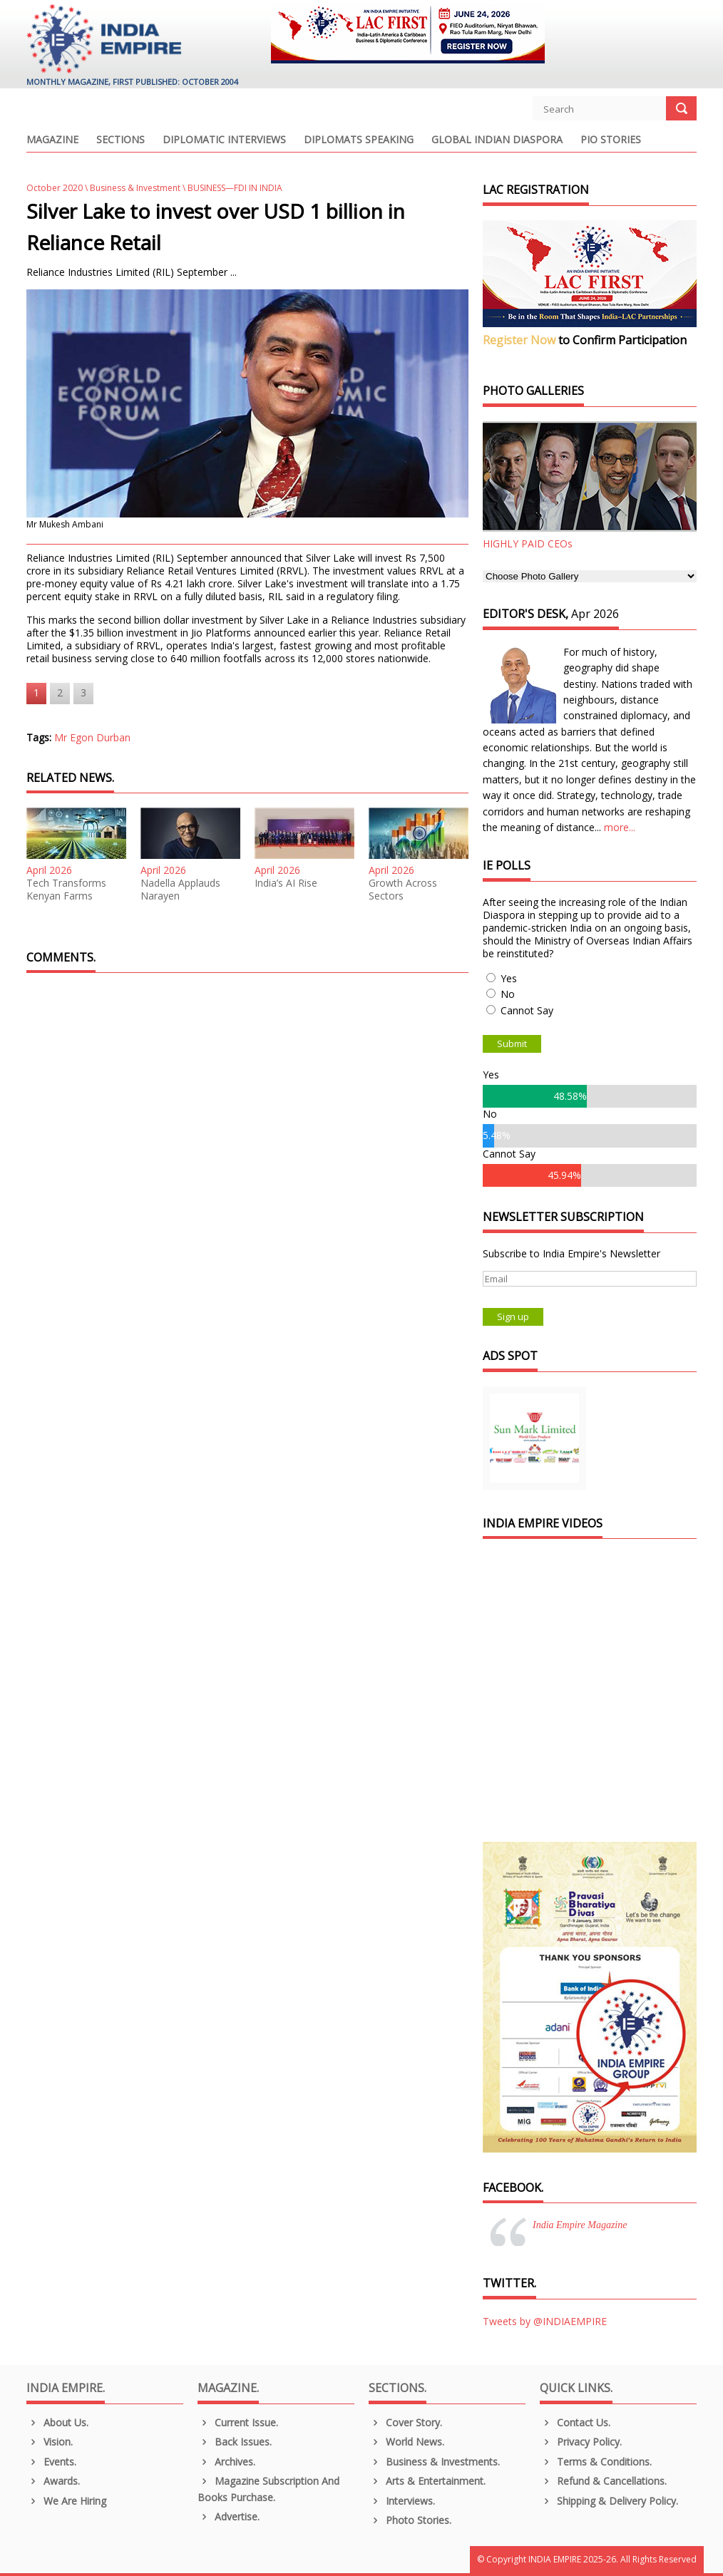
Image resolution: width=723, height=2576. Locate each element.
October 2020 (54, 188)
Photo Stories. (410, 2520)
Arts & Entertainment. (427, 2481)
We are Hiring (66, 2501)
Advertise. (229, 2516)
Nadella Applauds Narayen (180, 889)
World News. (406, 2441)
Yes (509, 978)
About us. (57, 2422)
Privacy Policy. (581, 2441)
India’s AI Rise (286, 883)
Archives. (226, 2461)
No (508, 994)
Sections (120, 140)
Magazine (52, 140)
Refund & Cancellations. (603, 2481)
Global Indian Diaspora (497, 140)
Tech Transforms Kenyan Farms (66, 889)
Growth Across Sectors (403, 889)
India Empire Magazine (580, 2225)
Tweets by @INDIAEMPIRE (545, 2321)
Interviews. (402, 2501)
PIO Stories (610, 140)
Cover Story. (405, 2422)
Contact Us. (575, 2422)
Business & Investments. (434, 2461)
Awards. (53, 2481)
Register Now (519, 340)
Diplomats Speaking (359, 140)
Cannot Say (527, 1010)
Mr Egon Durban (92, 737)
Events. (51, 2461)
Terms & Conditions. (596, 2461)
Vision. (49, 2441)
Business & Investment (135, 188)
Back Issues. (235, 2441)
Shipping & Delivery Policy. (609, 2501)
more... (619, 827)
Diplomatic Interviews (224, 140)
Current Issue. (238, 2422)
